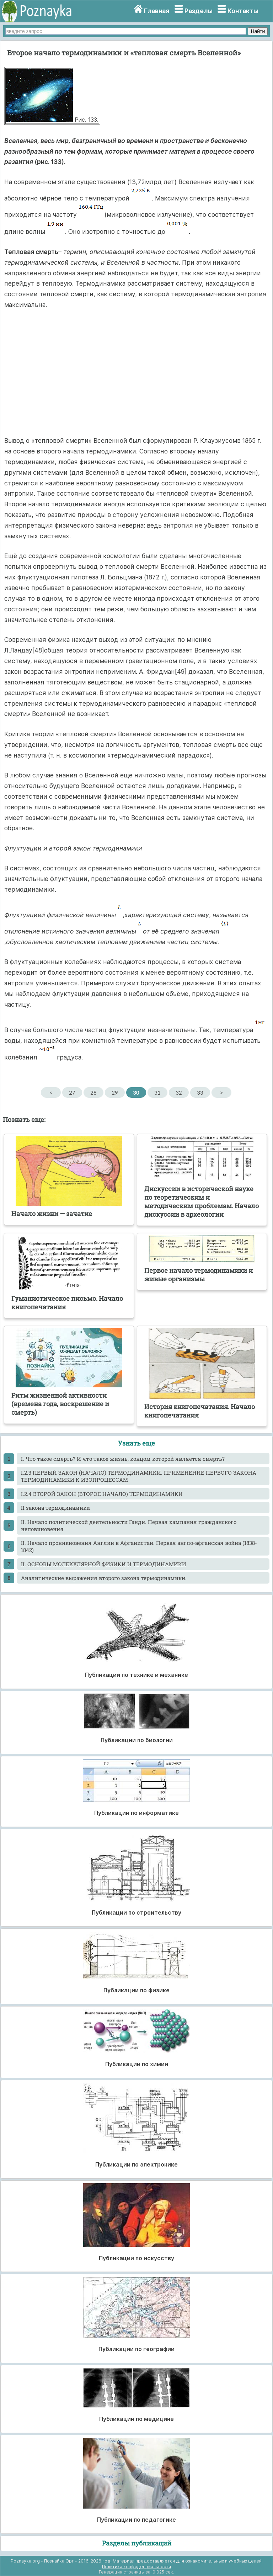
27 (72, 1092)
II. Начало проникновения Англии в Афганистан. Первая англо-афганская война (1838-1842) (139, 1546)
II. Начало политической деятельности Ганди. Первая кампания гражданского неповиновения (128, 1525)
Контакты (243, 11)
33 (200, 1092)
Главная (156, 11)
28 (93, 1092)
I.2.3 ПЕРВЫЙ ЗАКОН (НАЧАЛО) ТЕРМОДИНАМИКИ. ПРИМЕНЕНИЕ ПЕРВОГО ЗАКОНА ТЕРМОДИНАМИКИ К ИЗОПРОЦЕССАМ (138, 1476)
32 (179, 1092)
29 (115, 1092)
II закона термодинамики (55, 1507)
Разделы (198, 11)
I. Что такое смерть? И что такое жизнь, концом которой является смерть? (123, 1458)
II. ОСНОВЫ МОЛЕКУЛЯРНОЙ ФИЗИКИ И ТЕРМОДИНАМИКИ (103, 1564)
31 (157, 1092)
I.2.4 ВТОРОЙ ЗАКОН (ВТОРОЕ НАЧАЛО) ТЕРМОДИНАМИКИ (102, 1493)
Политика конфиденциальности (136, 2566)
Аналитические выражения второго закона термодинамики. (104, 1577)
